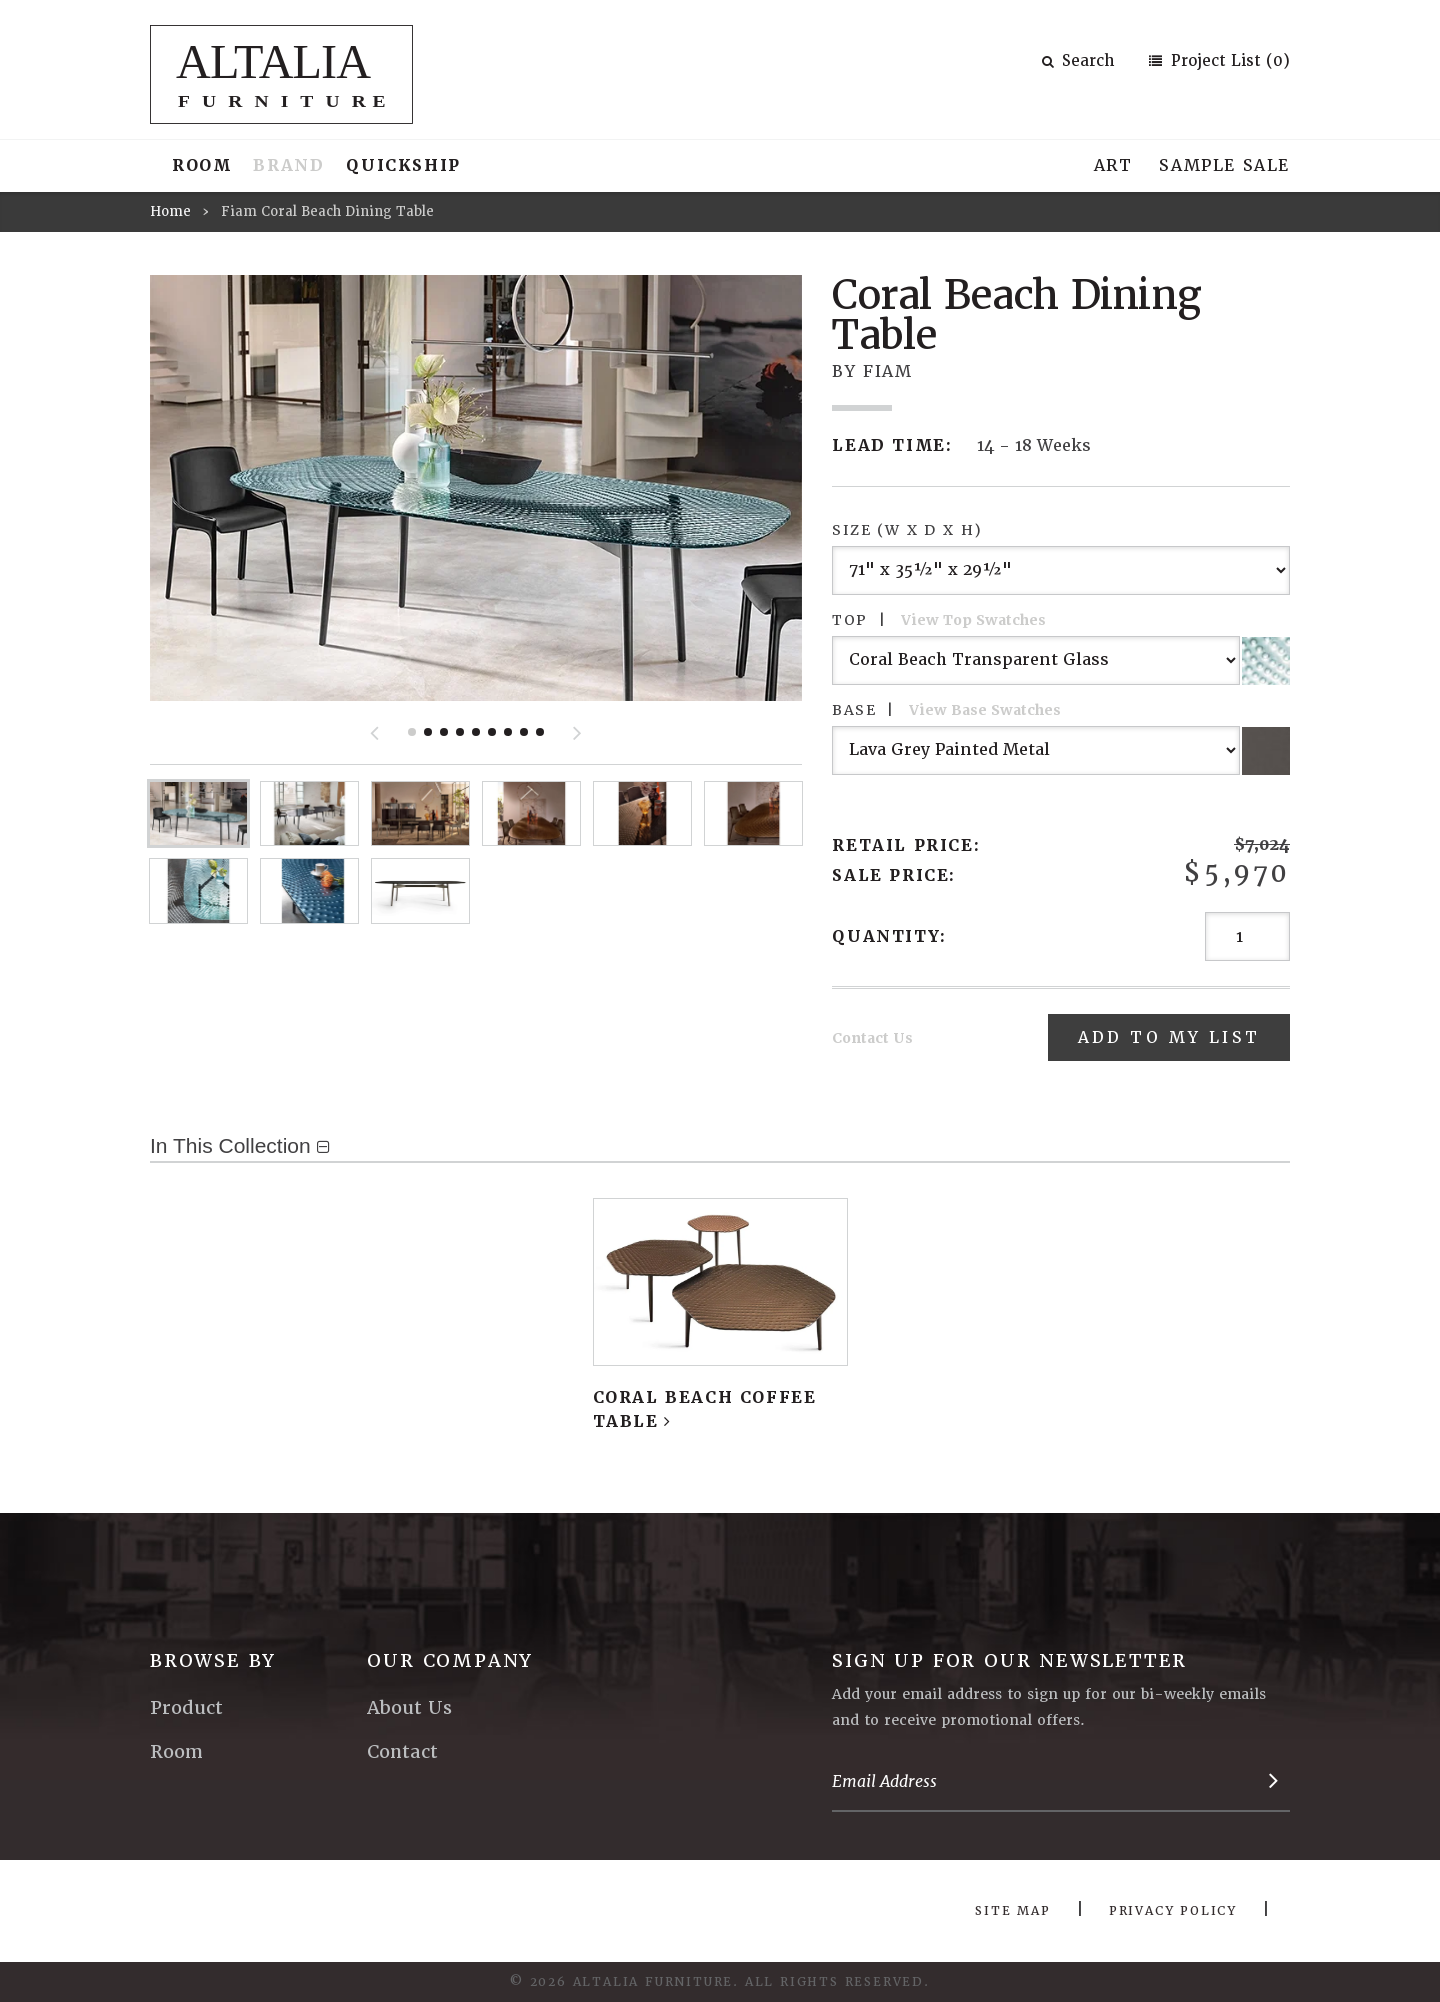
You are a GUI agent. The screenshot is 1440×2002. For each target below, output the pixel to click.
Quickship (403, 165)
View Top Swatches (973, 620)
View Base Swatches (985, 710)
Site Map (1012, 1911)
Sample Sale (1224, 165)
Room (201, 165)
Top (938, 620)
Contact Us (872, 1038)
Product (186, 1707)
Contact (402, 1751)
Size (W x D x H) (907, 530)
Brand (288, 165)
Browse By (213, 1660)
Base (946, 710)
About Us (409, 1707)
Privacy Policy (1173, 1911)
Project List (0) (1228, 61)
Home (170, 211)
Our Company (450, 1660)
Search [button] (1078, 61)
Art (1113, 165)
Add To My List (1167, 1037)
